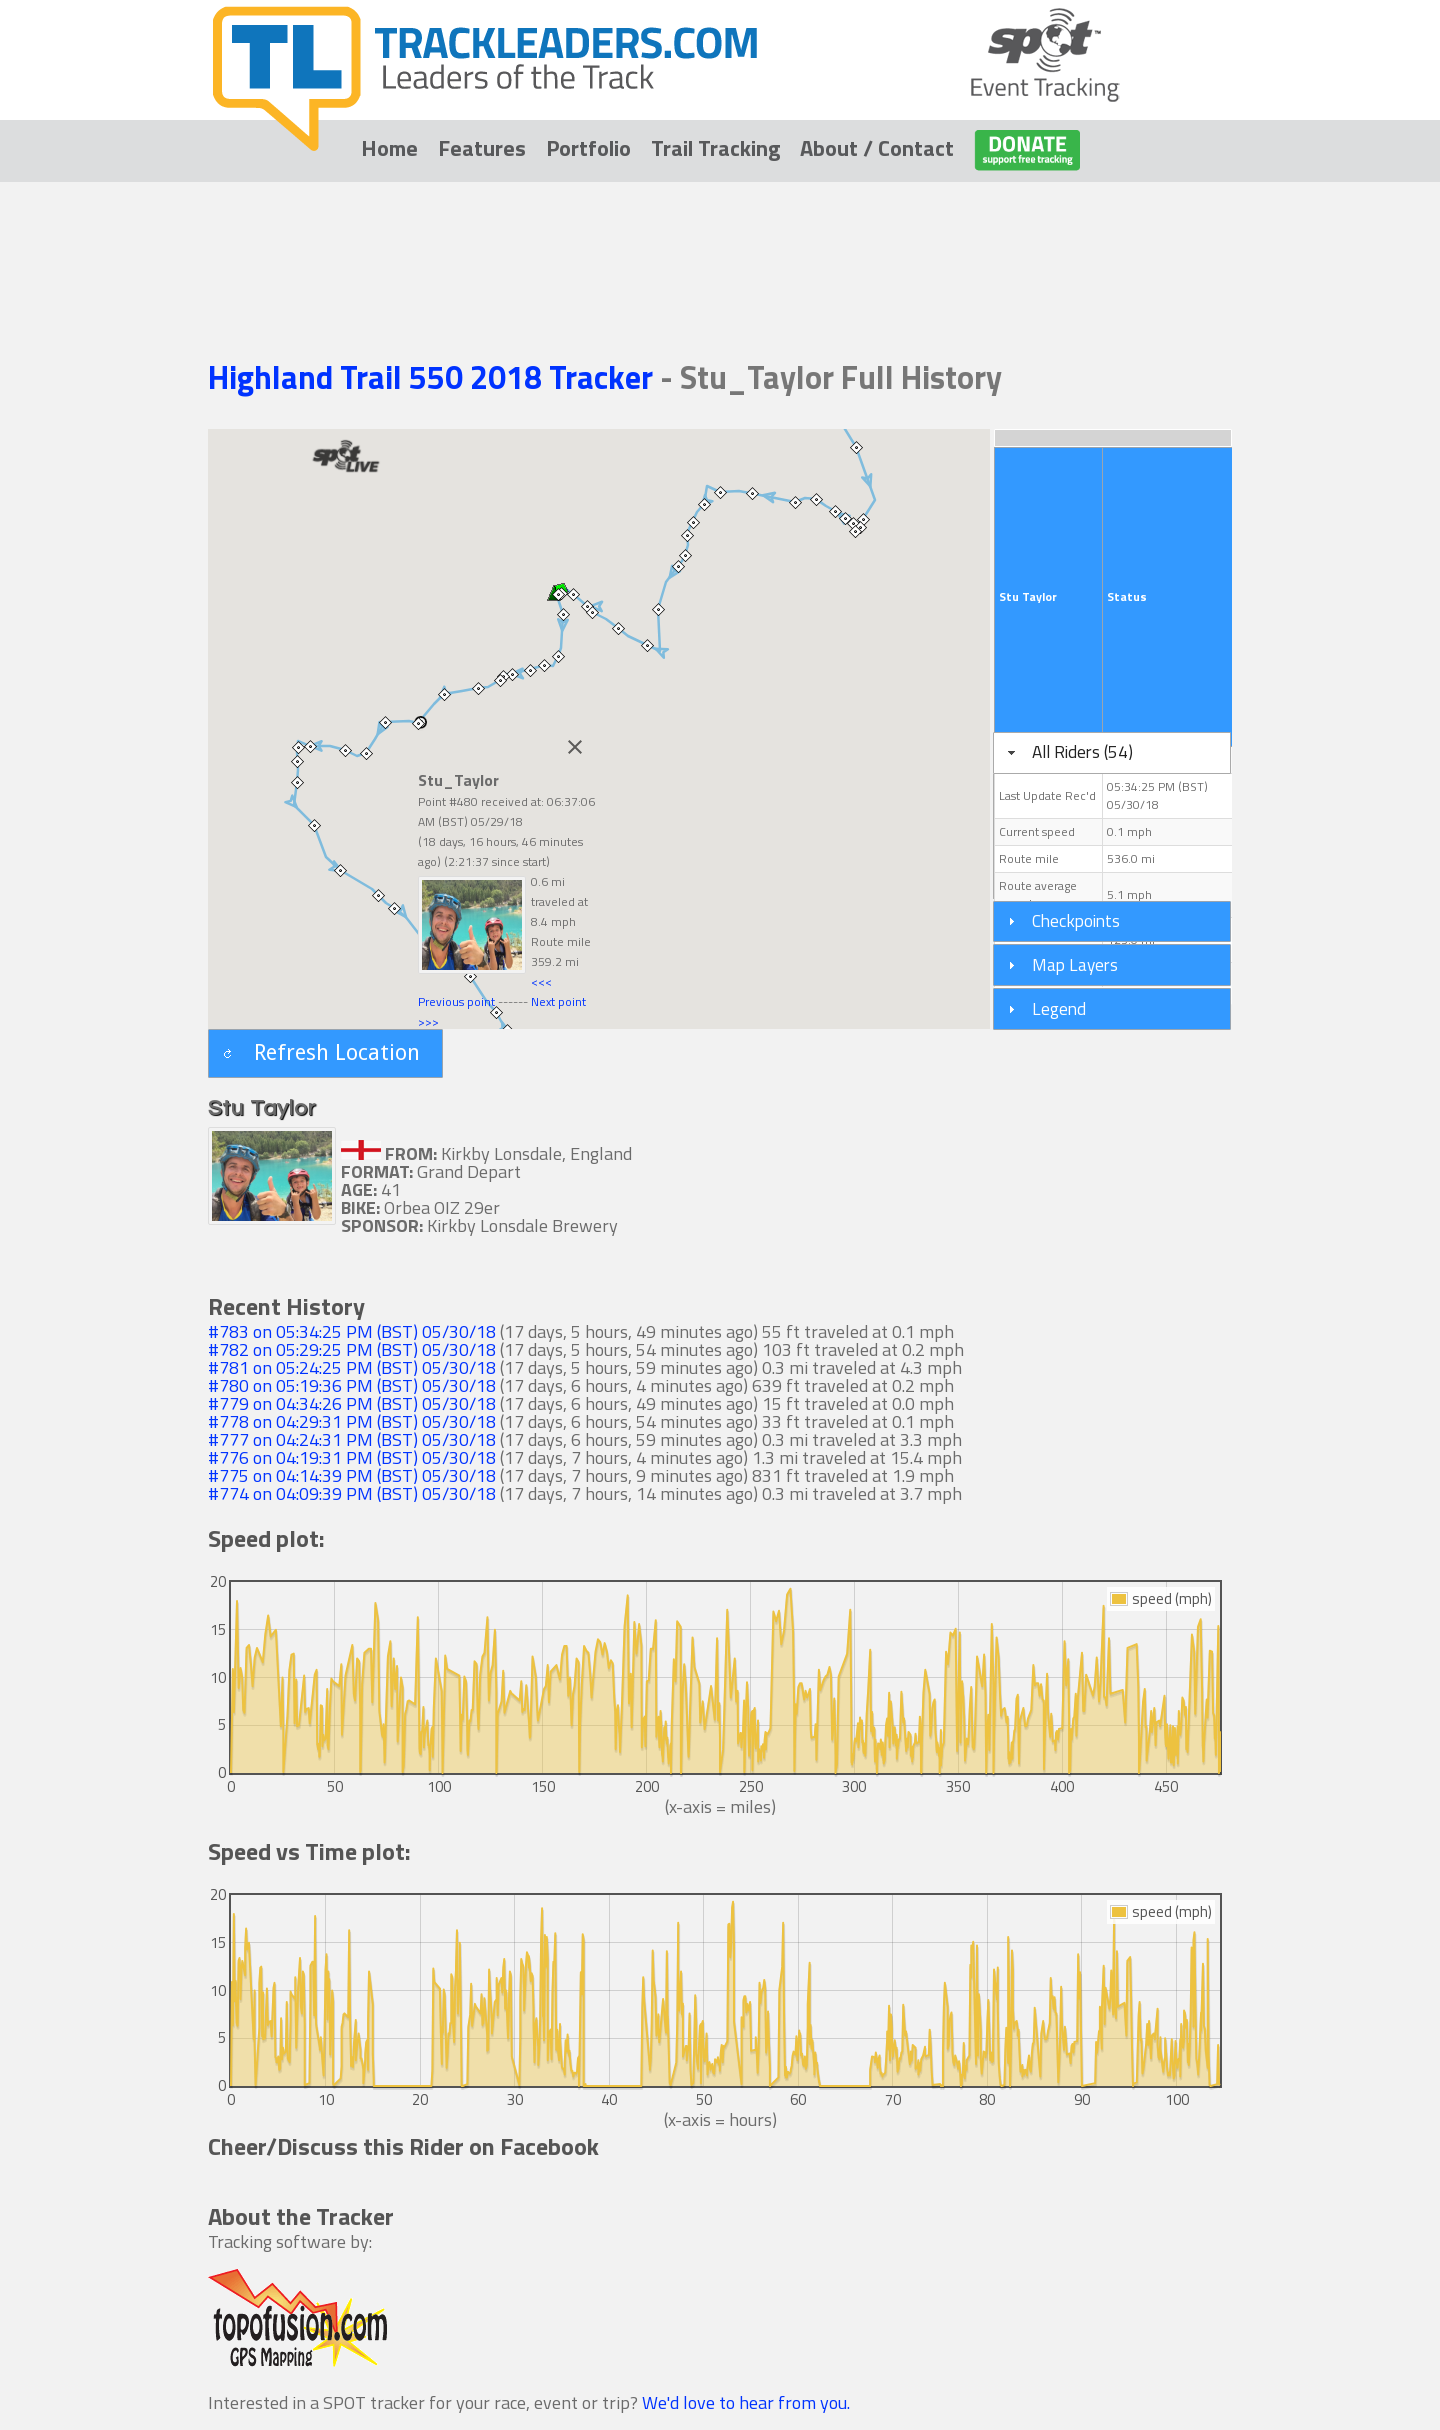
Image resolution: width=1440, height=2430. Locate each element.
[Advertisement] (720, 242)
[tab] (1112, 753)
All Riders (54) (1082, 751)
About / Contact (877, 148)
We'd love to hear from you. (746, 2402)
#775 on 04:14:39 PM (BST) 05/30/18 (352, 1475)
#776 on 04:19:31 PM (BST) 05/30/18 (352, 1457)
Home (389, 148)
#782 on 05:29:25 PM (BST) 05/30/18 (352, 1349)
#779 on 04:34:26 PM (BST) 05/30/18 (352, 1403)
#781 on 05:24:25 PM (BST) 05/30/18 (352, 1367)
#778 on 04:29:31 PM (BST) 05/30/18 (352, 1421)
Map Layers (1075, 964)
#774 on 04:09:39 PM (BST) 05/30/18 (352, 1493)
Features (482, 148)
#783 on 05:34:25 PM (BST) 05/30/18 (352, 1331)
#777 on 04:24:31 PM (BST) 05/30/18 (352, 1439)
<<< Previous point (485, 991)
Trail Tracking (715, 148)
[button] (325, 1053)
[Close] (575, 747)
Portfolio (588, 148)
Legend (1059, 1008)
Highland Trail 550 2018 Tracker (434, 377)
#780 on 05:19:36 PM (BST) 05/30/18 (352, 1385)
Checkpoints (1076, 920)
